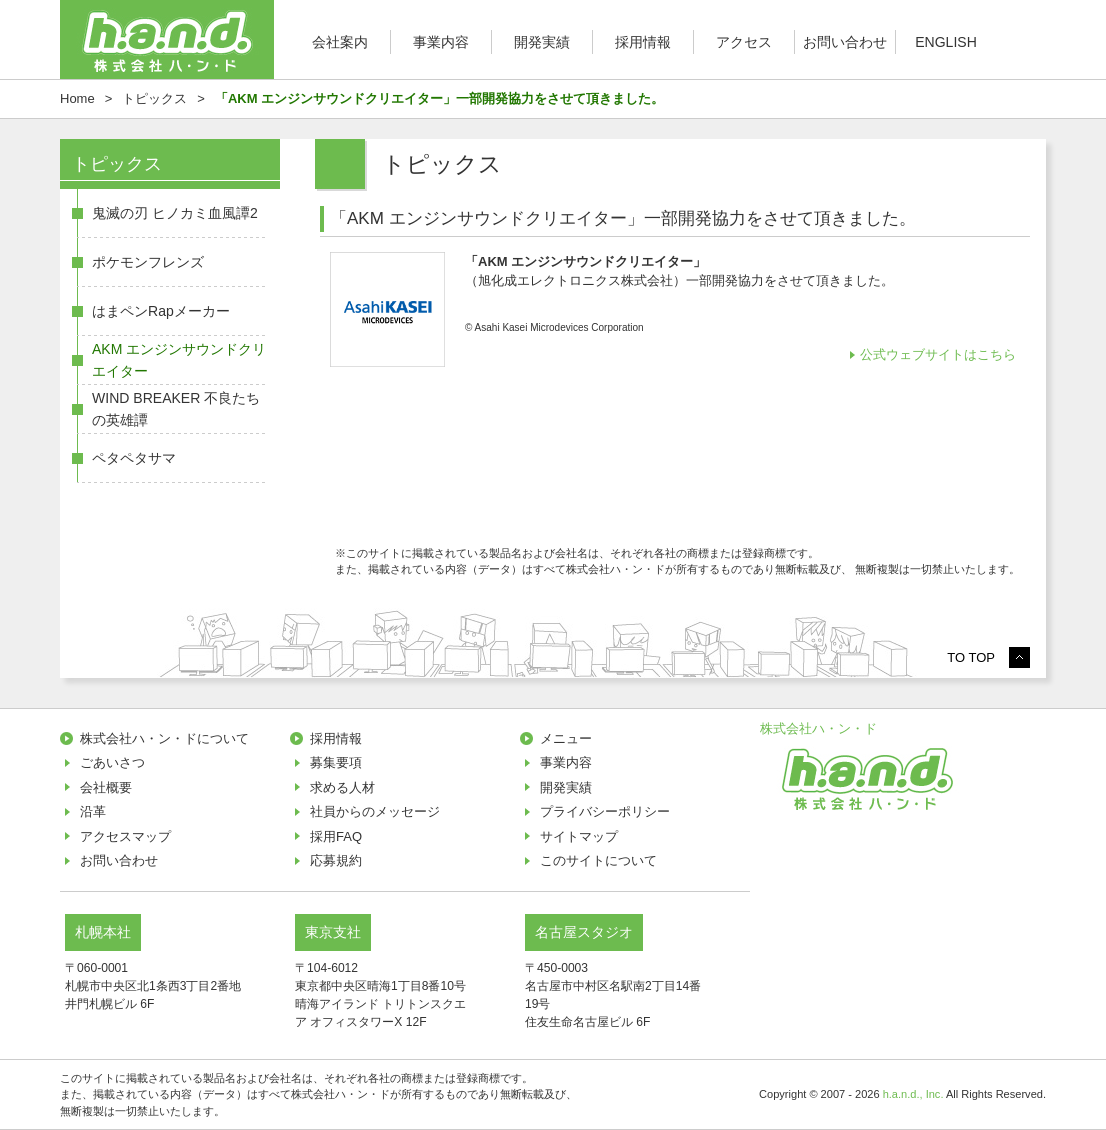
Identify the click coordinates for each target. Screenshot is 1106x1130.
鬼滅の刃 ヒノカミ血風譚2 (175, 213)
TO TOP (971, 657)
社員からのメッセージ (375, 811)
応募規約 (336, 860)
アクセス (744, 42)
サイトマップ (579, 836)
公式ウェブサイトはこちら (940, 354)
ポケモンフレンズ (148, 262)
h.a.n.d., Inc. (913, 1094)
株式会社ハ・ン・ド (818, 728)
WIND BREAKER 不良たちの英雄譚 (176, 408)
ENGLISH (946, 42)
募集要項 (336, 762)
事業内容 (441, 42)
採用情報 (643, 42)
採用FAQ (336, 836)
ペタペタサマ (134, 458)
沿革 (93, 811)
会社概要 (106, 787)
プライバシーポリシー (605, 811)
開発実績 (542, 42)
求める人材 (342, 787)
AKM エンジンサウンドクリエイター (179, 359)
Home (77, 98)
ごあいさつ (112, 762)
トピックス (154, 98)
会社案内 (340, 42)
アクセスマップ (125, 836)
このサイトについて (598, 860)
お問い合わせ (845, 42)
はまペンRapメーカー (161, 311)
